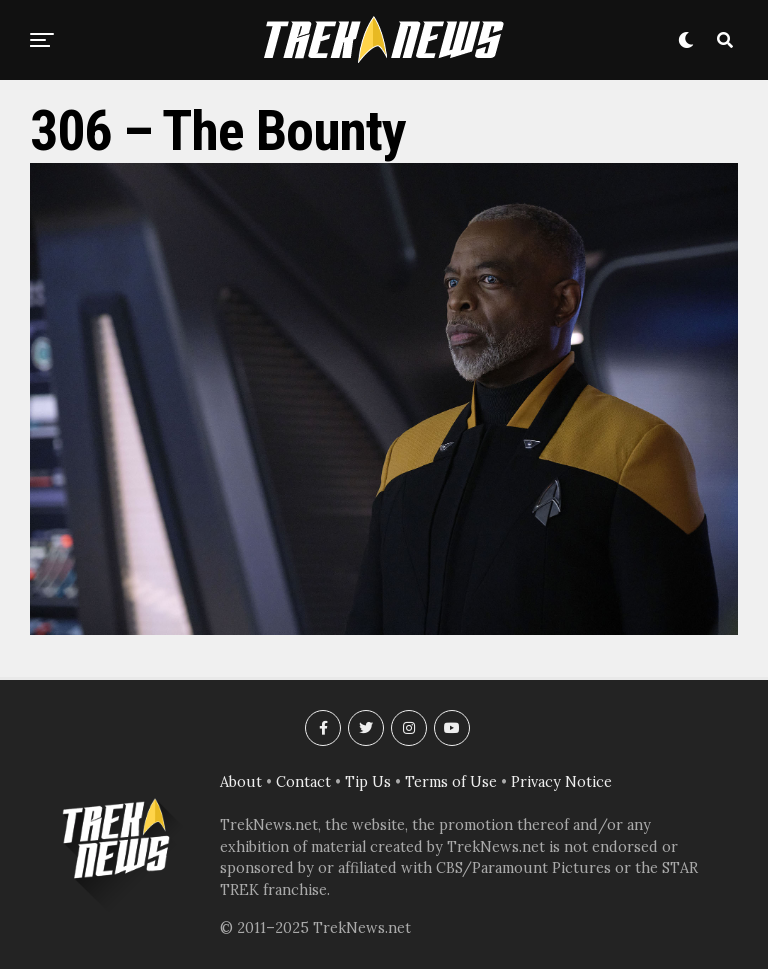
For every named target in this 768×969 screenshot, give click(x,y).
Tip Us (368, 782)
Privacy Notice (561, 782)
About (241, 782)
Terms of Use (451, 782)
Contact (303, 782)
